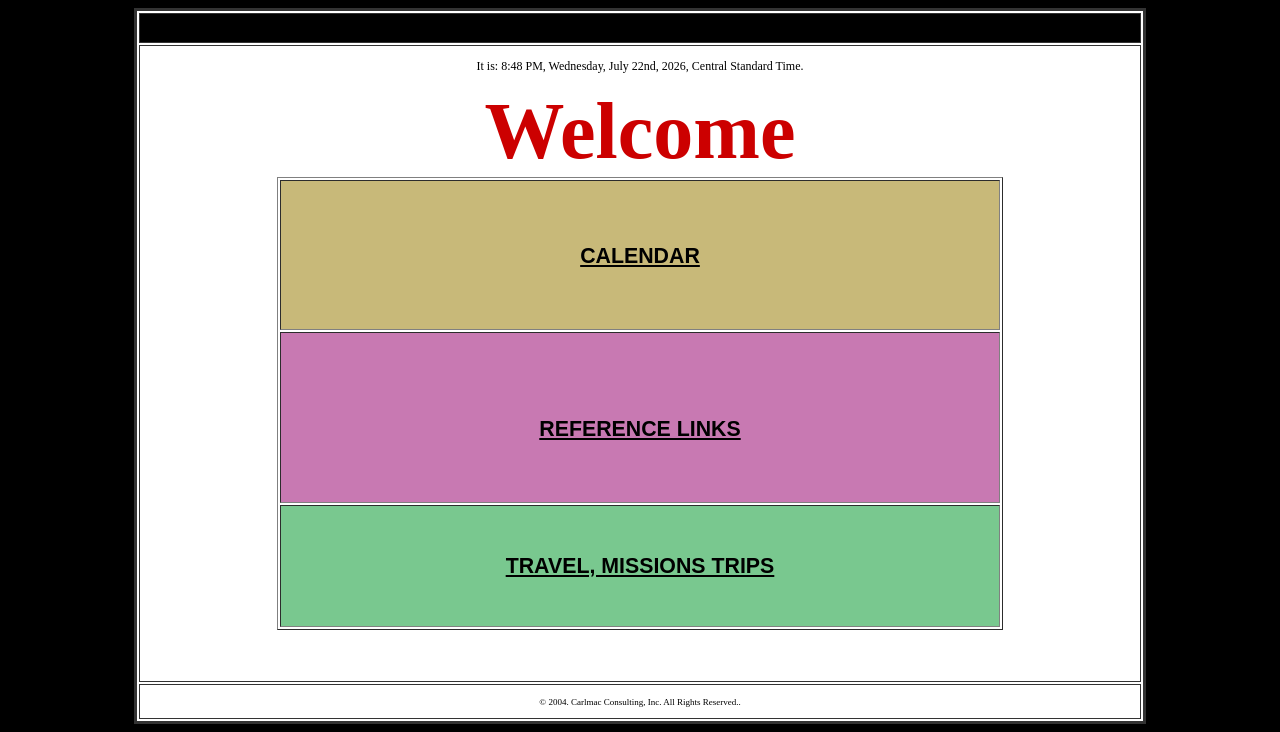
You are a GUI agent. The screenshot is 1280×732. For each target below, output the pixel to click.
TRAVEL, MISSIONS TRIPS (640, 566)
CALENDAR (640, 256)
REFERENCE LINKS (639, 429)
